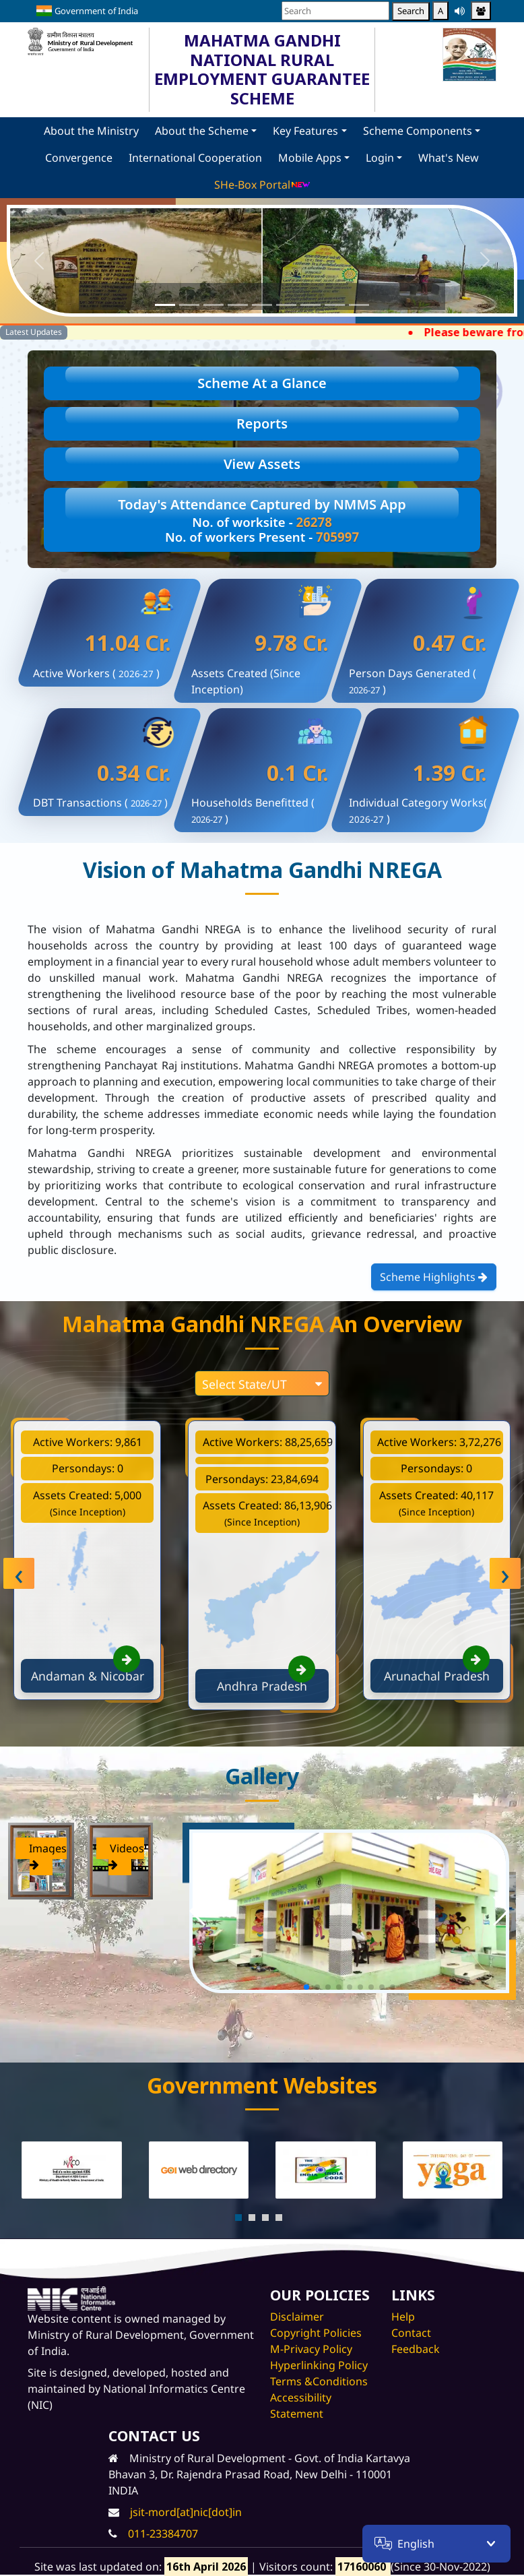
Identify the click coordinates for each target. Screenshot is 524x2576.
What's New (448, 157)
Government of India (87, 11)
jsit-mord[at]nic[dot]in (186, 2512)
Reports (262, 423)
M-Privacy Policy (311, 2349)
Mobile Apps (309, 157)
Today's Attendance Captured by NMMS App (262, 520)
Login (380, 157)
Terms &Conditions (319, 2381)
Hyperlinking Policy (319, 2365)
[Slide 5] (262, 305)
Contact (411, 2332)
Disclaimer (297, 2316)
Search (410, 11)
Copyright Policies (316, 2332)
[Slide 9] (359, 305)
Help (403, 2316)
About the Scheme (202, 130)
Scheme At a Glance (262, 383)
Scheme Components (417, 130)
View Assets (262, 464)
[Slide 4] (238, 305)
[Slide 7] (310, 305)
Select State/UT (262, 1383)
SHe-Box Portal (262, 184)
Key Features (305, 130)
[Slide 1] (165, 305)
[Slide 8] (335, 305)
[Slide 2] (189, 305)
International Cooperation (195, 157)
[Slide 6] (286, 305)
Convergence (78, 157)
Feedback (415, 2349)
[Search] (335, 10)
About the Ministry (91, 130)
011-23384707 (163, 2533)
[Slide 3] (213, 305)
